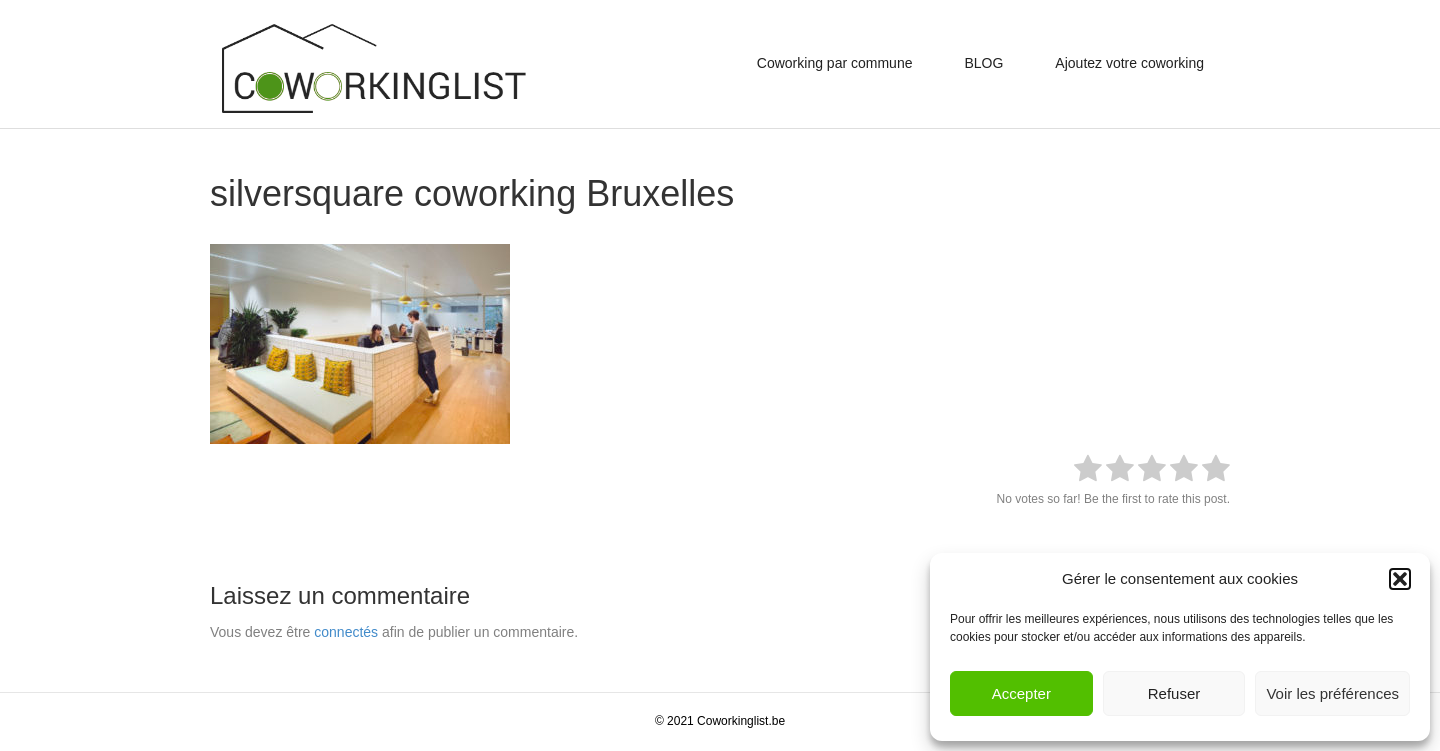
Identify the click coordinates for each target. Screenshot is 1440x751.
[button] (1400, 579)
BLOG (983, 63)
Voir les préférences (1332, 693)
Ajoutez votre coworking (1129, 63)
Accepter (1021, 693)
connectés (346, 632)
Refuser (1174, 693)
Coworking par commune (835, 63)
